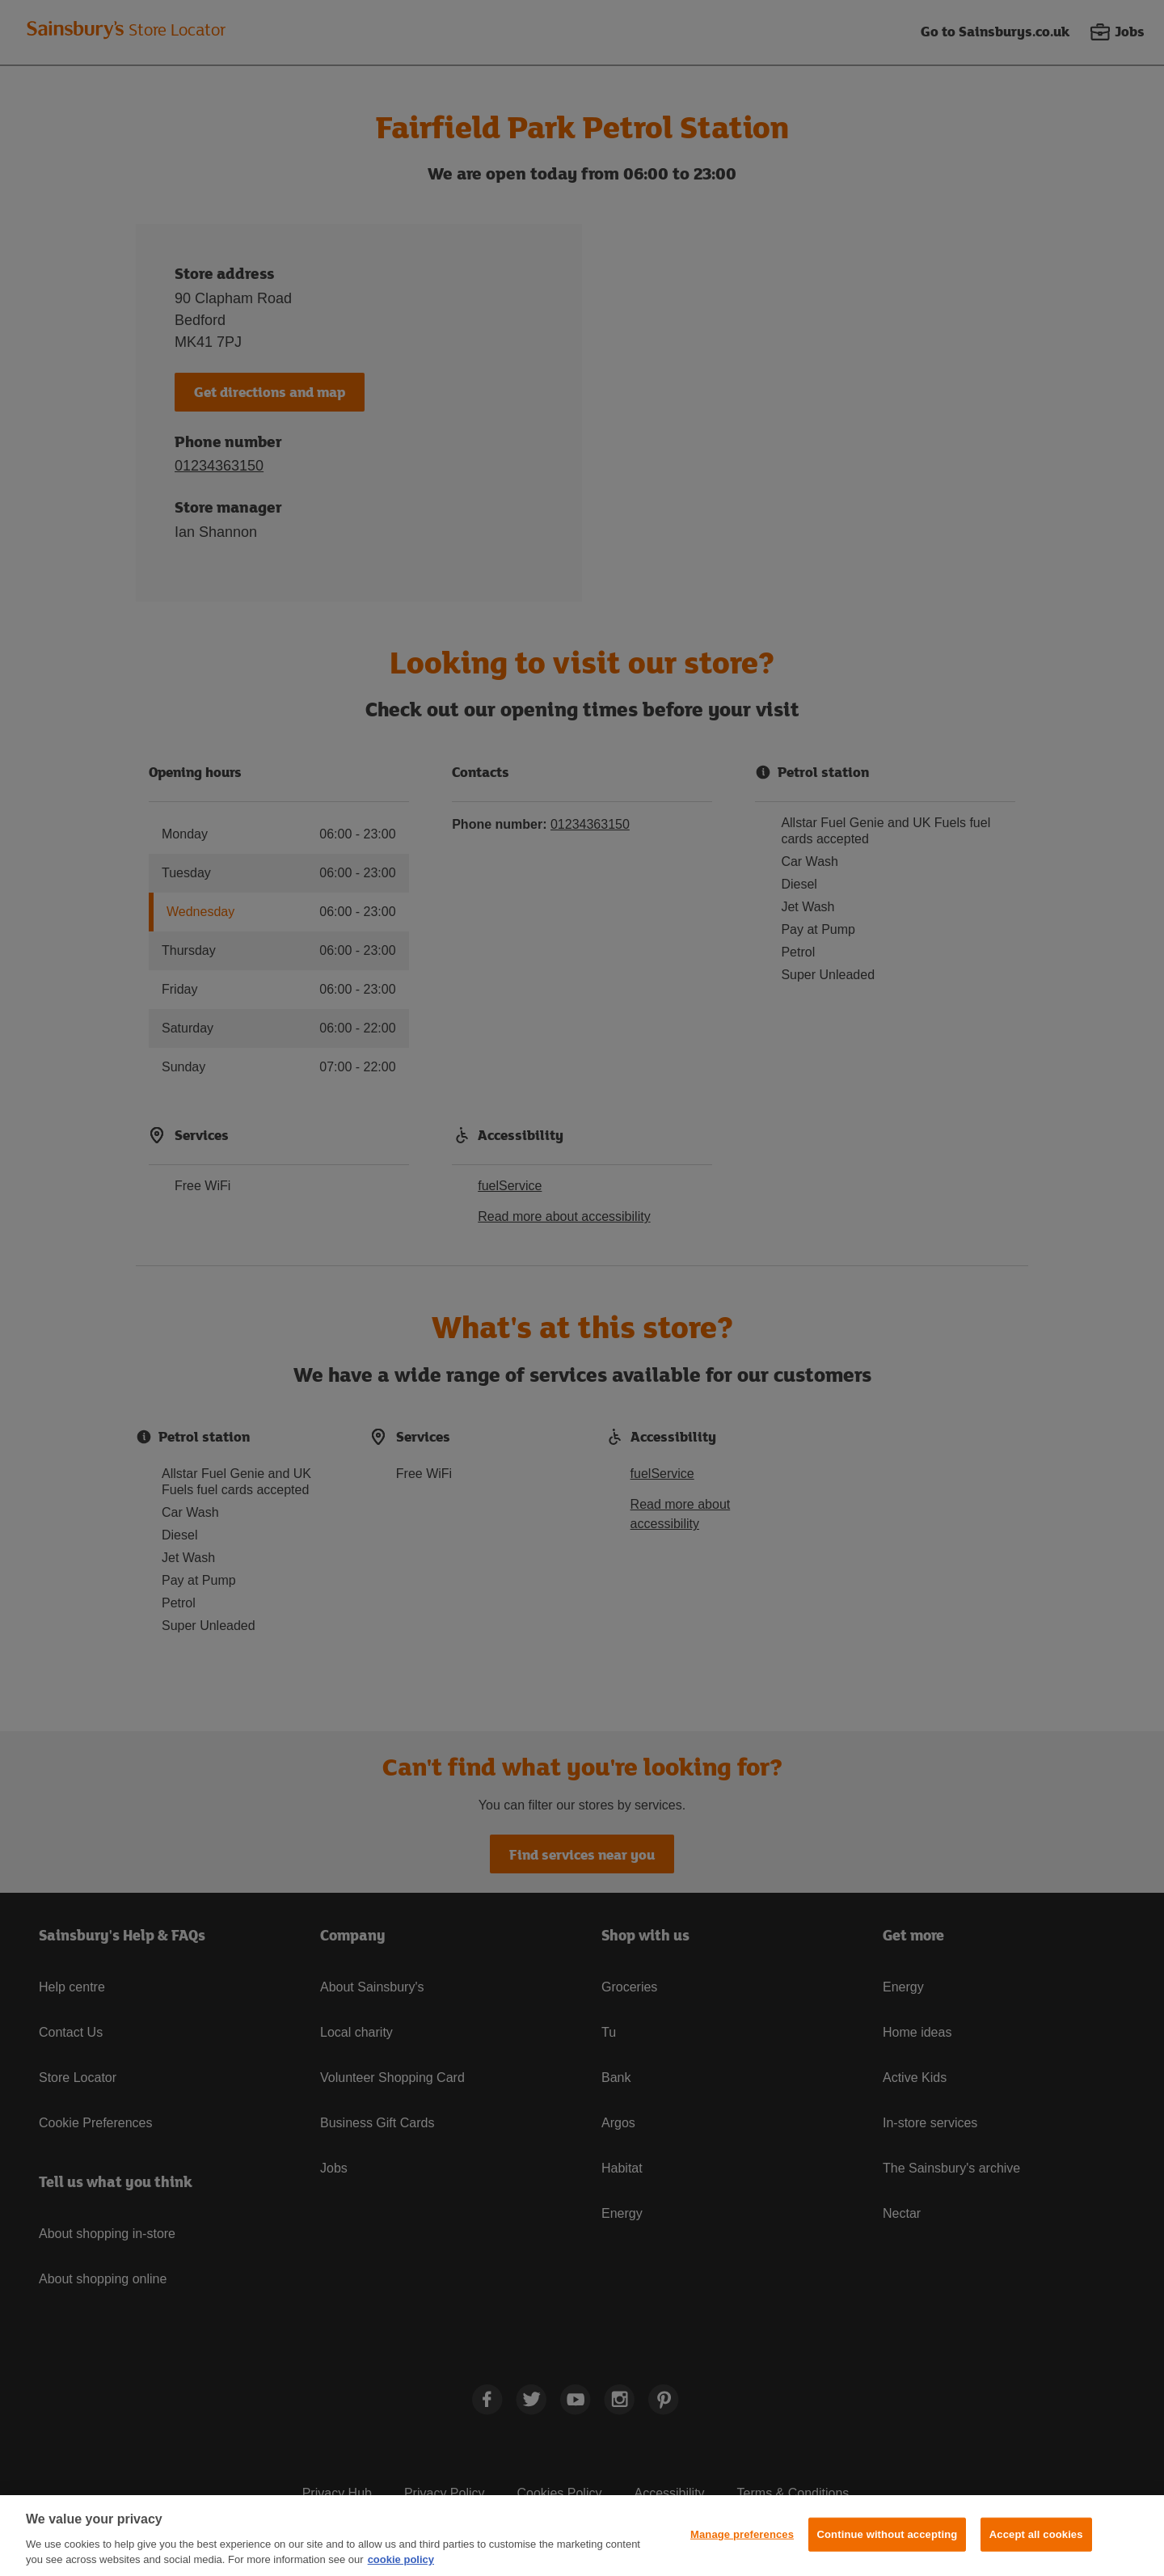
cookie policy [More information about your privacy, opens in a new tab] (401, 2559)
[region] (582, 2535)
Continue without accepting (887, 2534)
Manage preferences (742, 2534)
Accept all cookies (1036, 2534)
